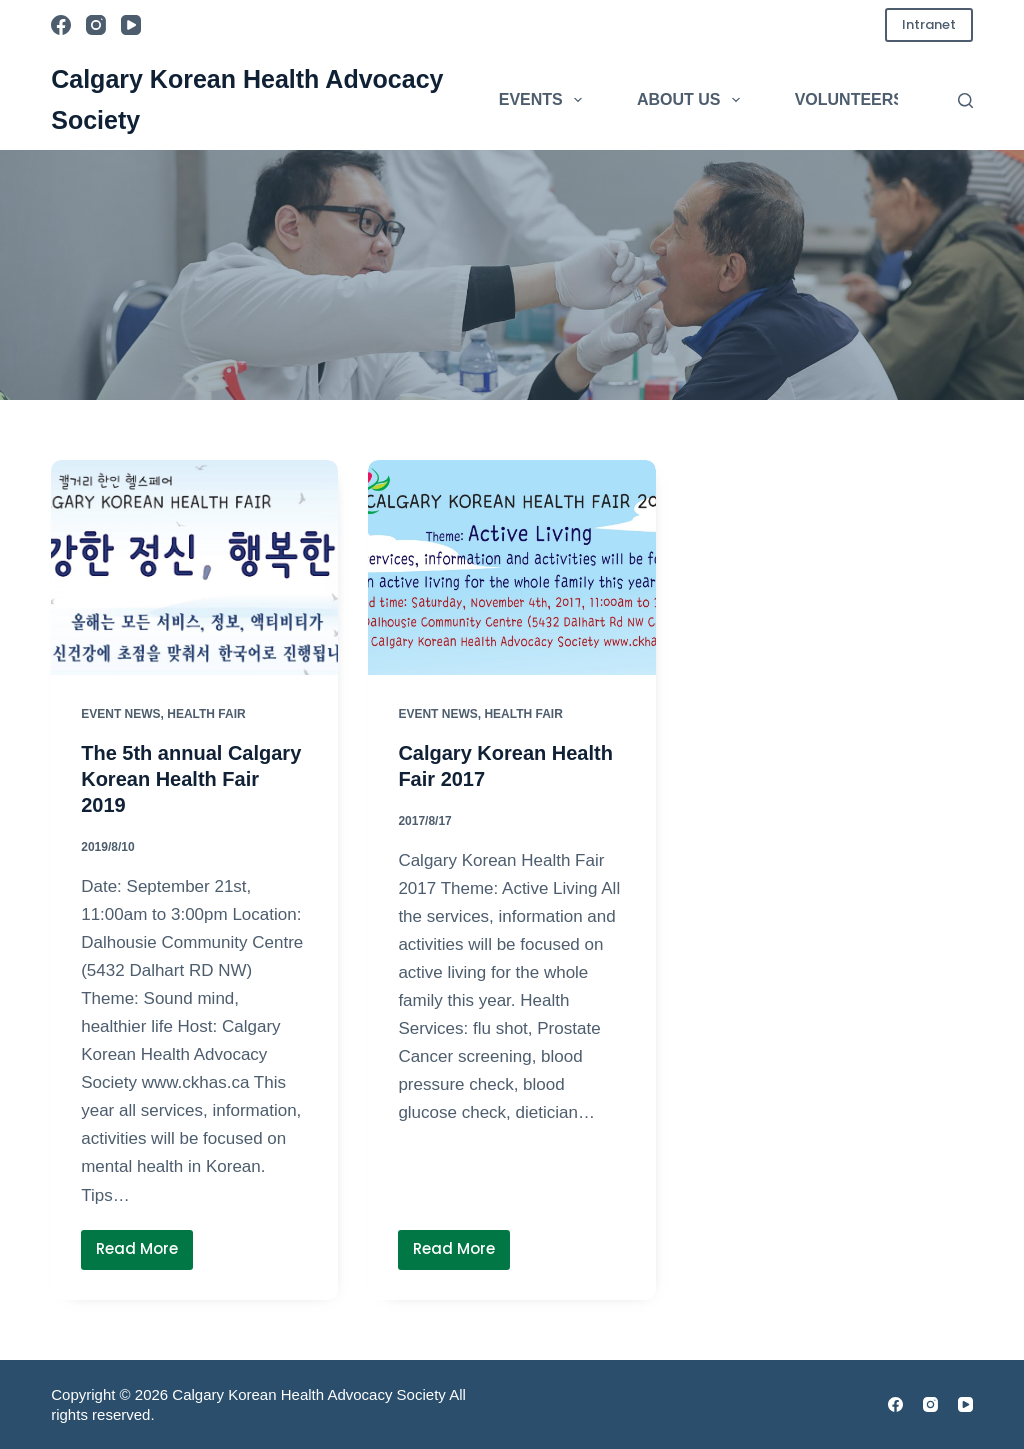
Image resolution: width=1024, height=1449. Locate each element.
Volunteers (849, 99)
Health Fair (206, 714)
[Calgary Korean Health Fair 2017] (511, 567)
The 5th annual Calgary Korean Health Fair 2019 (191, 779)
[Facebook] (61, 25)
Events (544, 100)
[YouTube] (131, 25)
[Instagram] (96, 25)
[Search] (965, 100)
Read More (144, 1253)
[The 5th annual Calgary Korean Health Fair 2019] (194, 567)
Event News (120, 714)
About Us (692, 100)
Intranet (929, 24)
